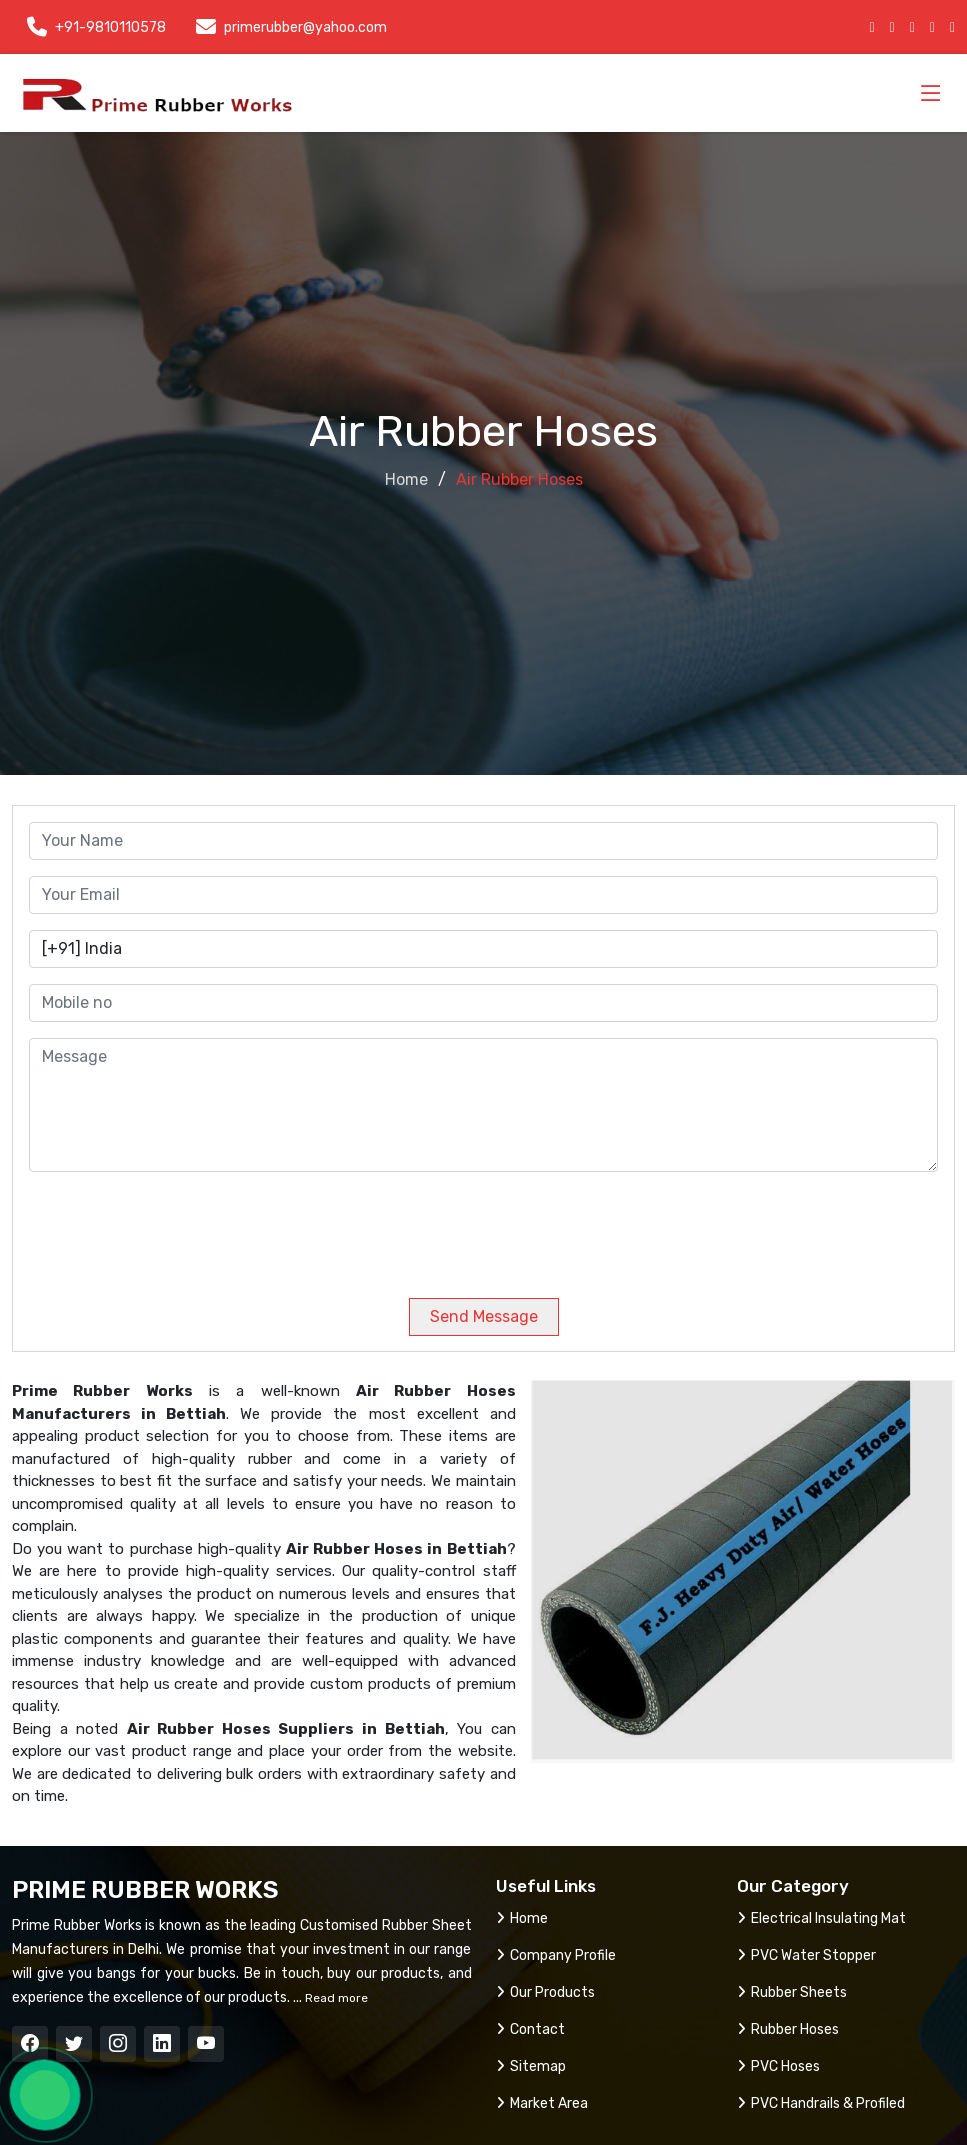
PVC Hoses (778, 2066)
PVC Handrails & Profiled (821, 2103)
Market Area (542, 2103)
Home (406, 479)
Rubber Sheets (792, 1992)
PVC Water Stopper (806, 1955)
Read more (335, 1998)
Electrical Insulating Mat (821, 1918)
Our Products (545, 1992)
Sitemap (531, 2066)
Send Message (484, 1316)
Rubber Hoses (788, 2029)
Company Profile (556, 1955)
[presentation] (165, 1227)
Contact (530, 2029)
